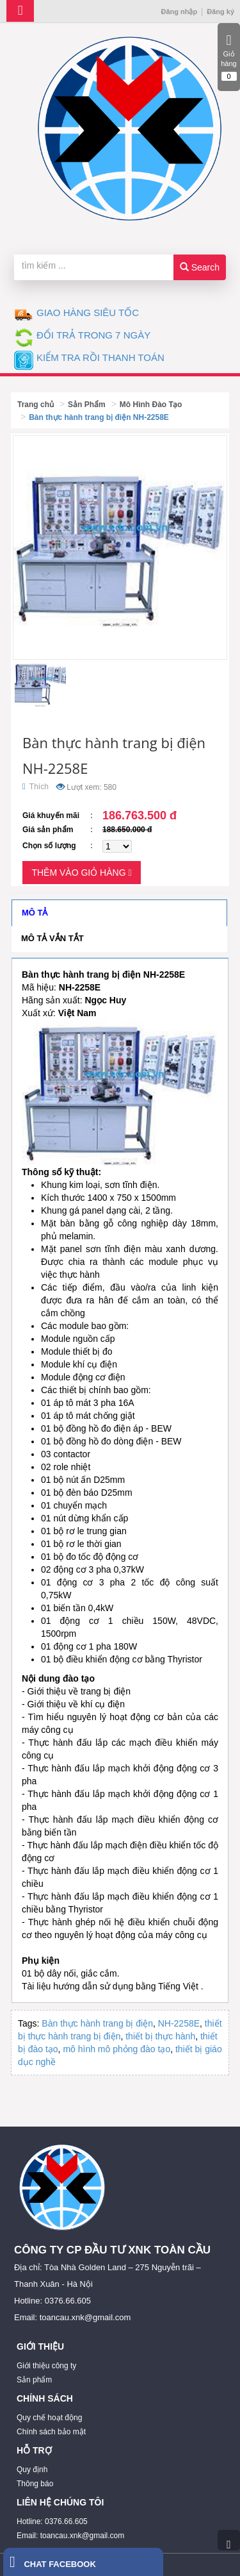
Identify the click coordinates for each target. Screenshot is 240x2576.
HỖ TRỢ (34, 2450)
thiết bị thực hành (160, 2036)
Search (200, 267)
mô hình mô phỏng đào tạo (116, 2049)
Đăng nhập (179, 11)
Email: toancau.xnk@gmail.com (70, 2535)
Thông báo (35, 2483)
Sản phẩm (34, 2379)
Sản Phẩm (87, 404)
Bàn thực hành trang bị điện (97, 2023)
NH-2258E (179, 2023)
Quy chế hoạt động (49, 2417)
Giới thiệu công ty (46, 2365)
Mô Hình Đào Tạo (151, 404)
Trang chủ (35, 404)
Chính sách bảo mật (51, 2431)
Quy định (32, 2469)
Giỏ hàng (229, 57)
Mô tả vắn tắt (52, 938)
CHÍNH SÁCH (45, 2398)
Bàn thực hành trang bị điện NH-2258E (99, 417)
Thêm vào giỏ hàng (81, 872)
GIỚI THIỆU (40, 2346)
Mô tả (35, 912)
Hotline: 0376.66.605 (52, 2521)
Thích (35, 786)
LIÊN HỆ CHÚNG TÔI (60, 2502)
